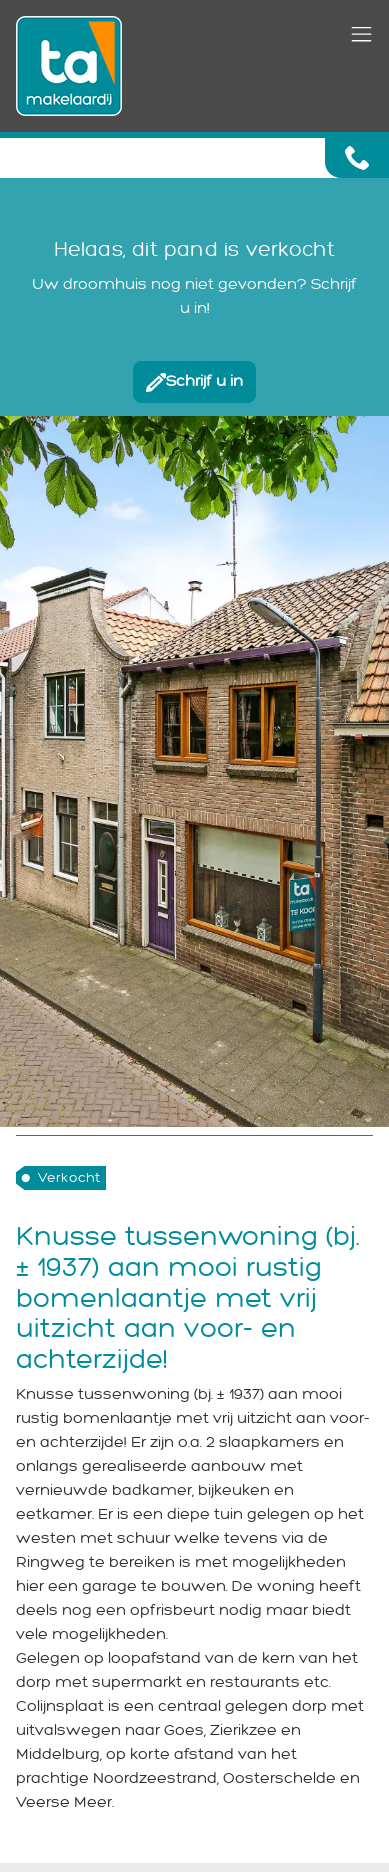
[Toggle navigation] (361, 35)
